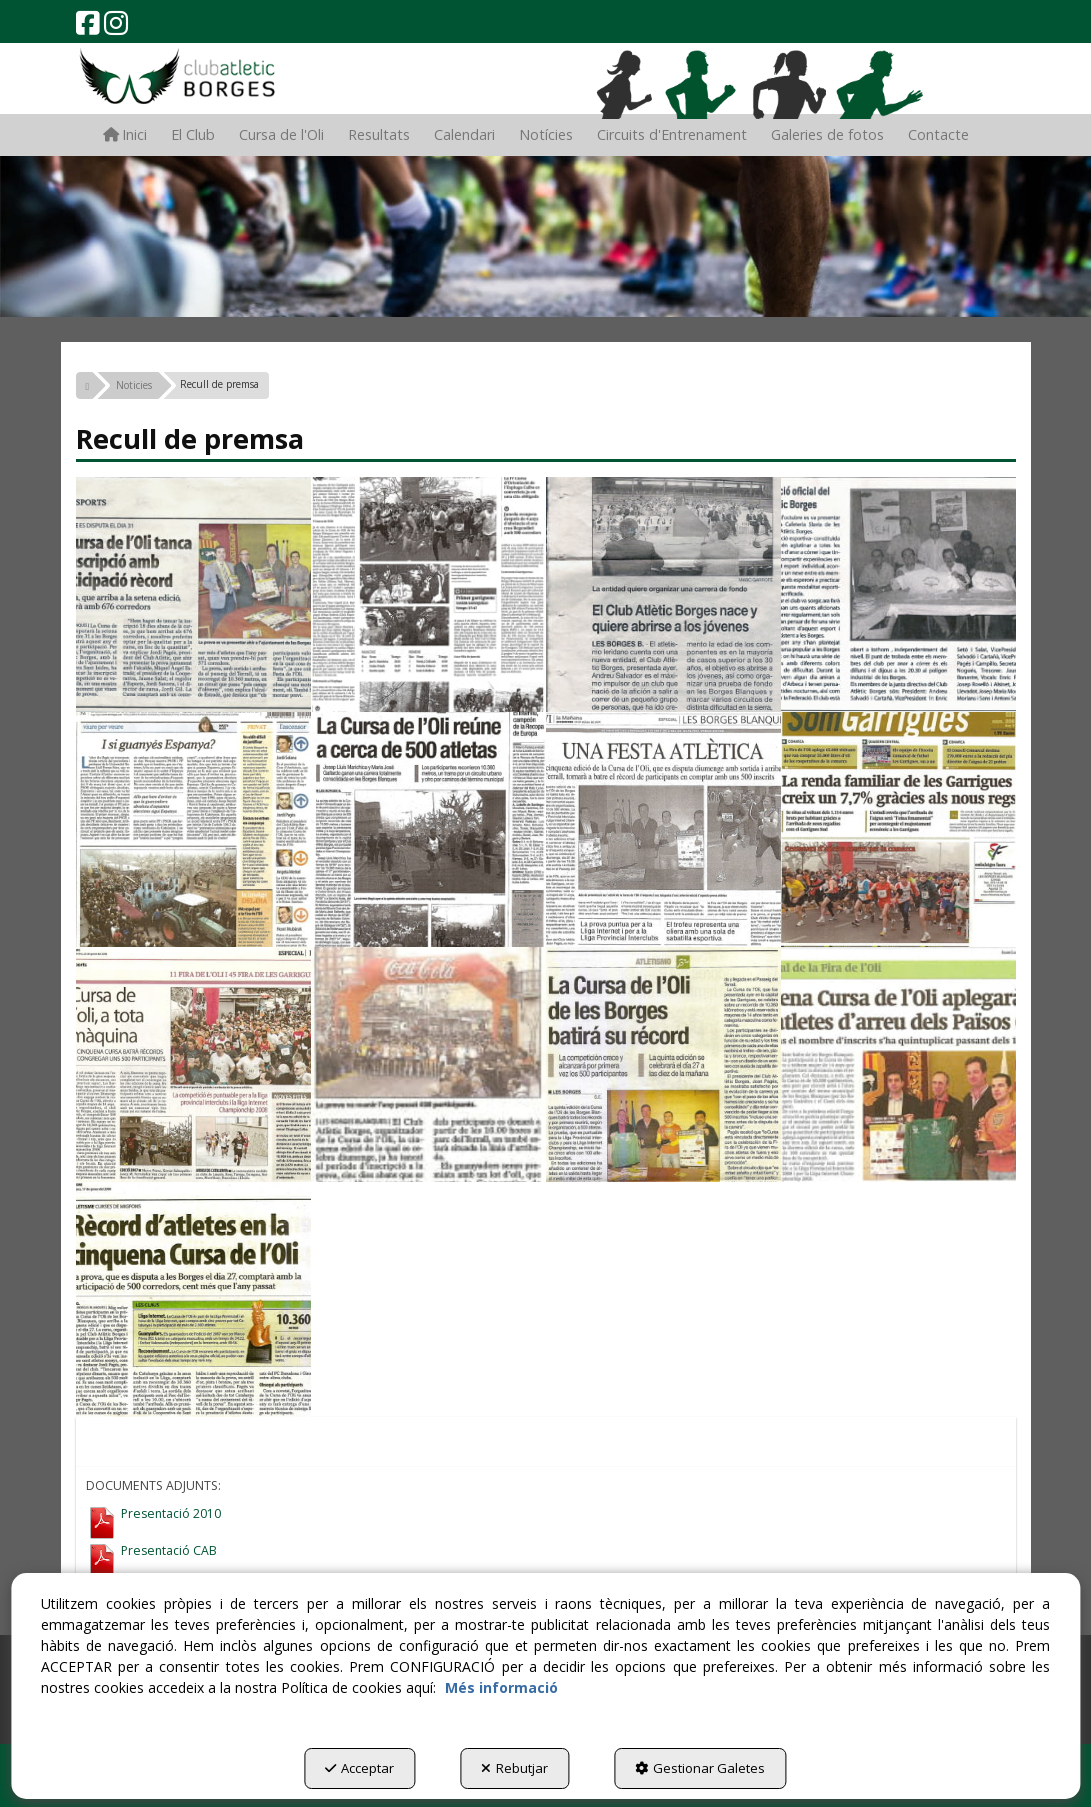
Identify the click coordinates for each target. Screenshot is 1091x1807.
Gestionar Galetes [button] (700, 1768)
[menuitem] (125, 135)
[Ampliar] (193, 594)
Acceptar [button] (359, 1768)
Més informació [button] (501, 1687)
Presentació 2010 (171, 1514)
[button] (88, 27)
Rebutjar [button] (514, 1768)
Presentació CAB (169, 1551)
